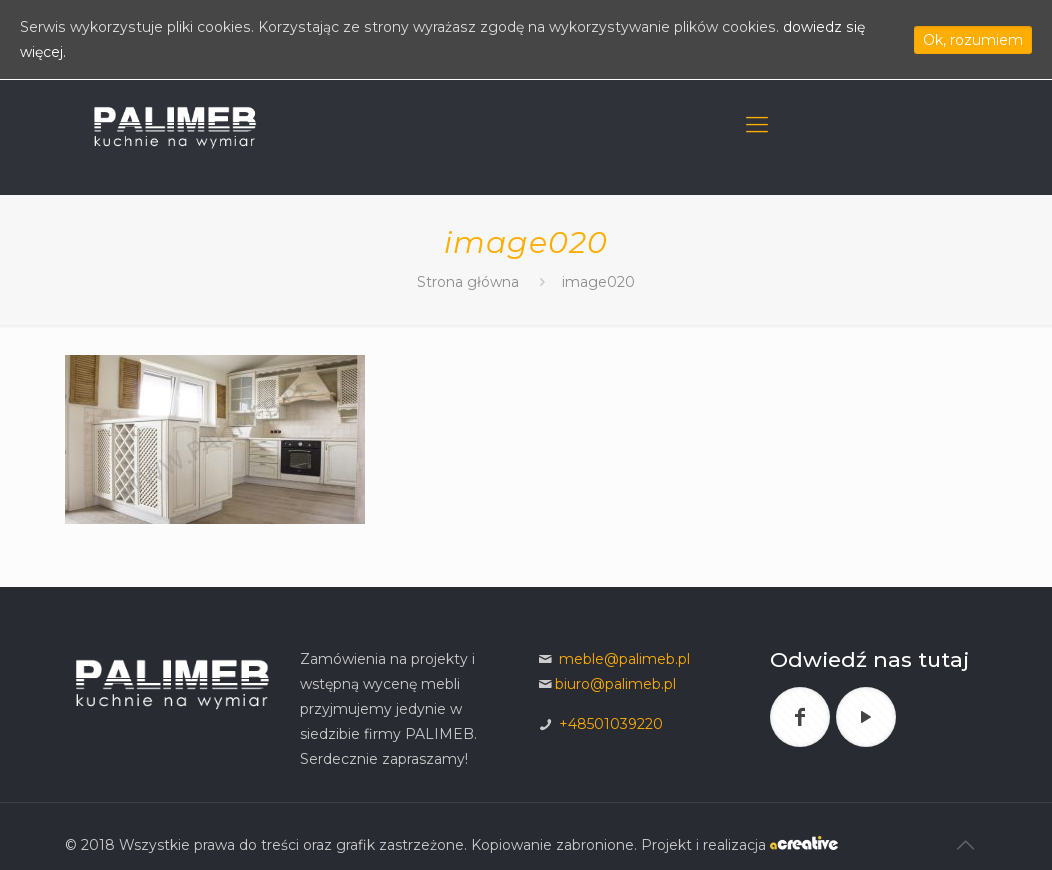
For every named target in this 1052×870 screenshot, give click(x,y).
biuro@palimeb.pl (615, 684)
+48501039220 (611, 724)
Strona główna (470, 282)
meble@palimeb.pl (624, 659)
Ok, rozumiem (973, 40)
